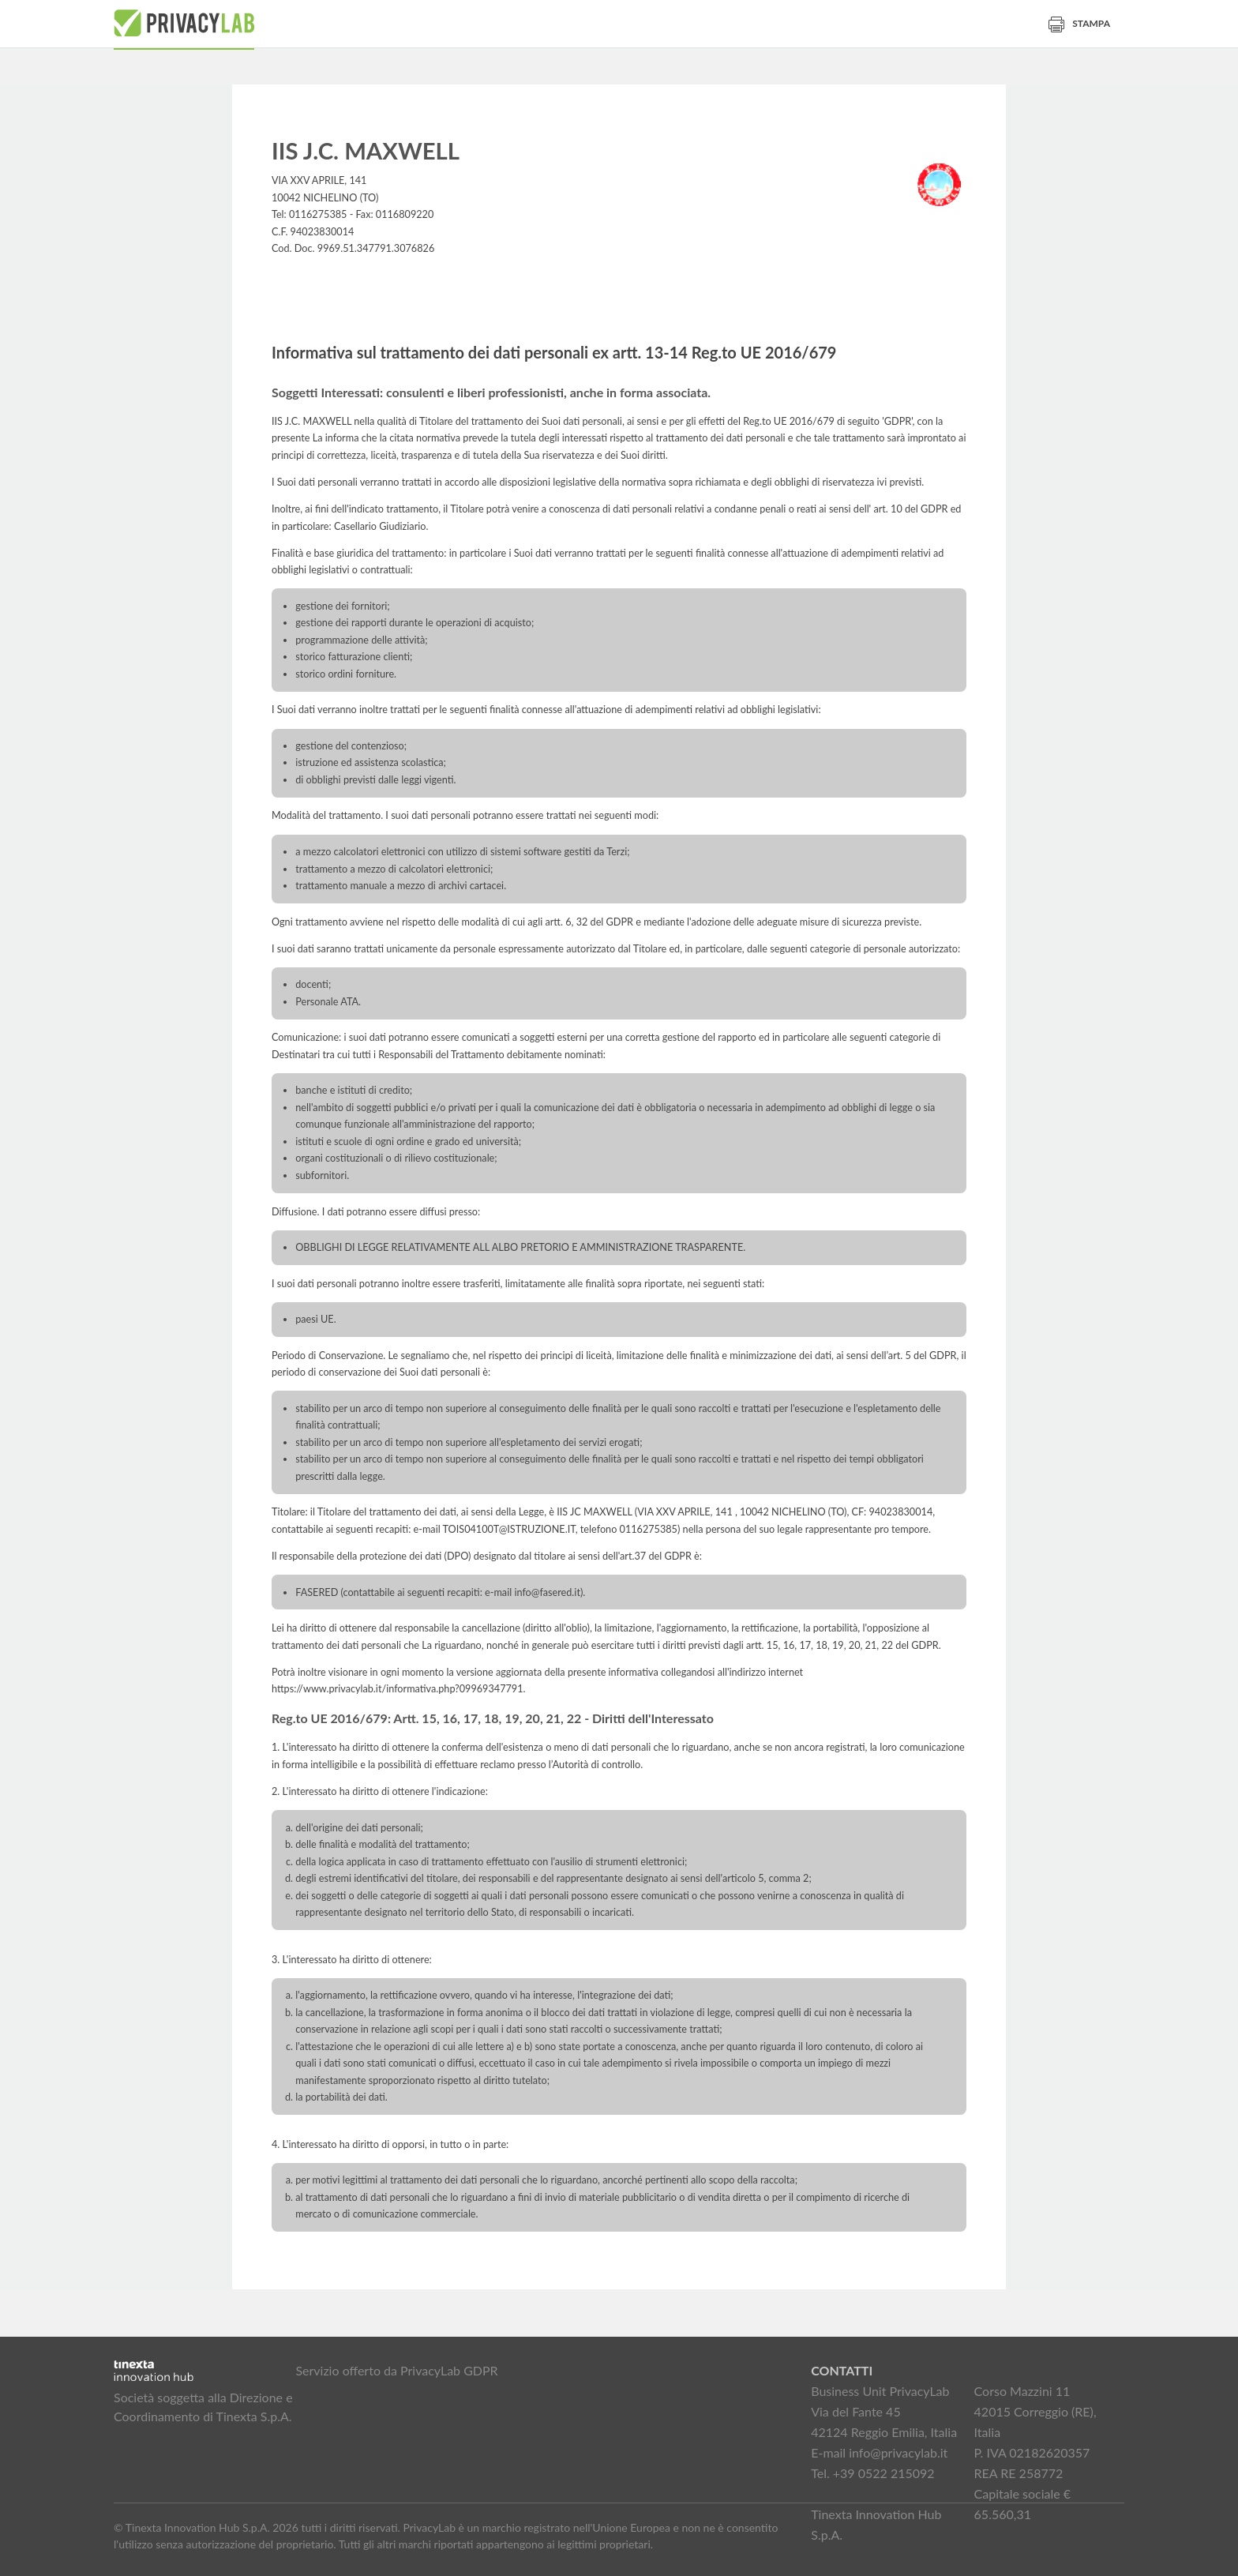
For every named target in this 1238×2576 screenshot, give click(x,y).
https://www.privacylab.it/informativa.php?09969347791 (397, 1689)
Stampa (1079, 23)
